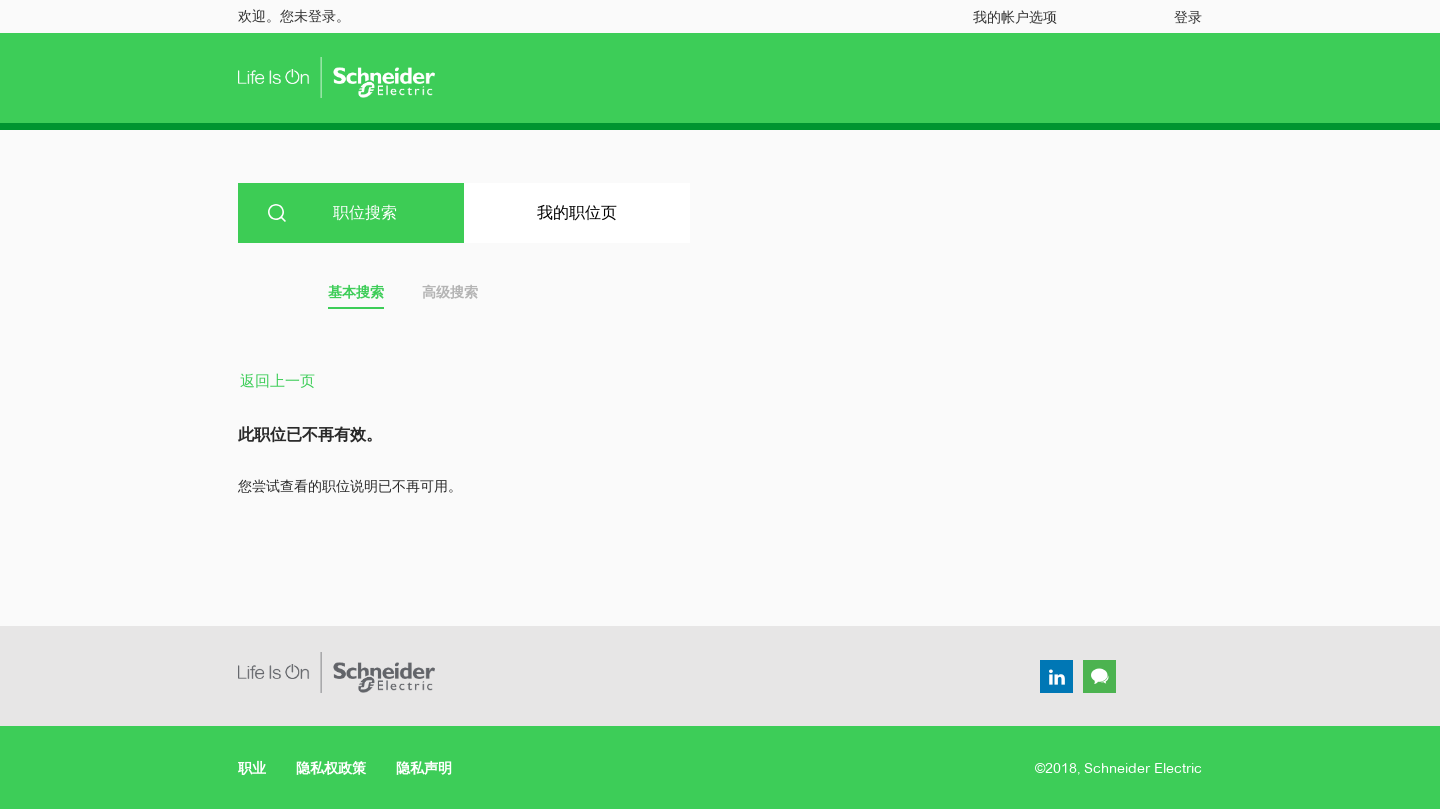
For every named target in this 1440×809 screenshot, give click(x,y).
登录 (1188, 17)
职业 (252, 768)
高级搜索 (450, 292)
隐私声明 (424, 768)
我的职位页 (577, 212)
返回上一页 (277, 380)
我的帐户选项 (1015, 17)
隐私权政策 (331, 768)
